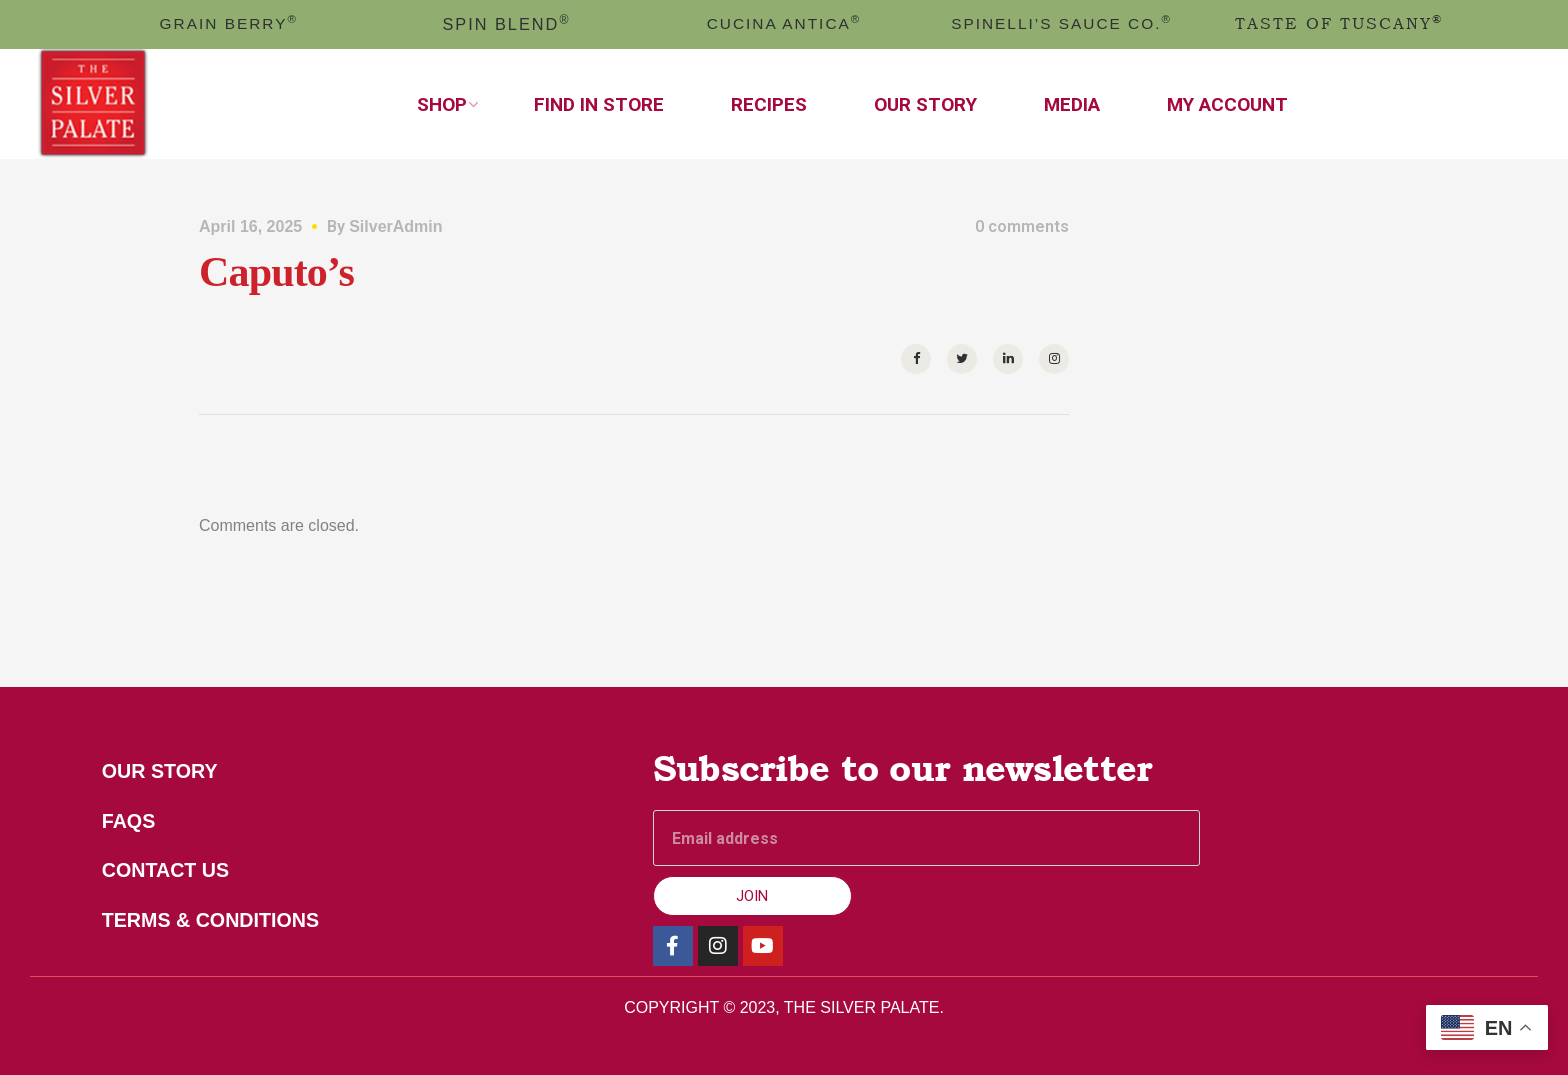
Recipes (769, 104)
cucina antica (784, 23)
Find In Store (599, 104)
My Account (1227, 104)
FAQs (130, 822)
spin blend (506, 24)
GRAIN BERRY (228, 23)
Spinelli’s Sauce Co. (1062, 23)
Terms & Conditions (213, 922)
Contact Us (168, 872)
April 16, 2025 (250, 226)
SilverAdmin (395, 226)
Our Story (925, 104)
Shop (442, 104)
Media (1072, 104)
